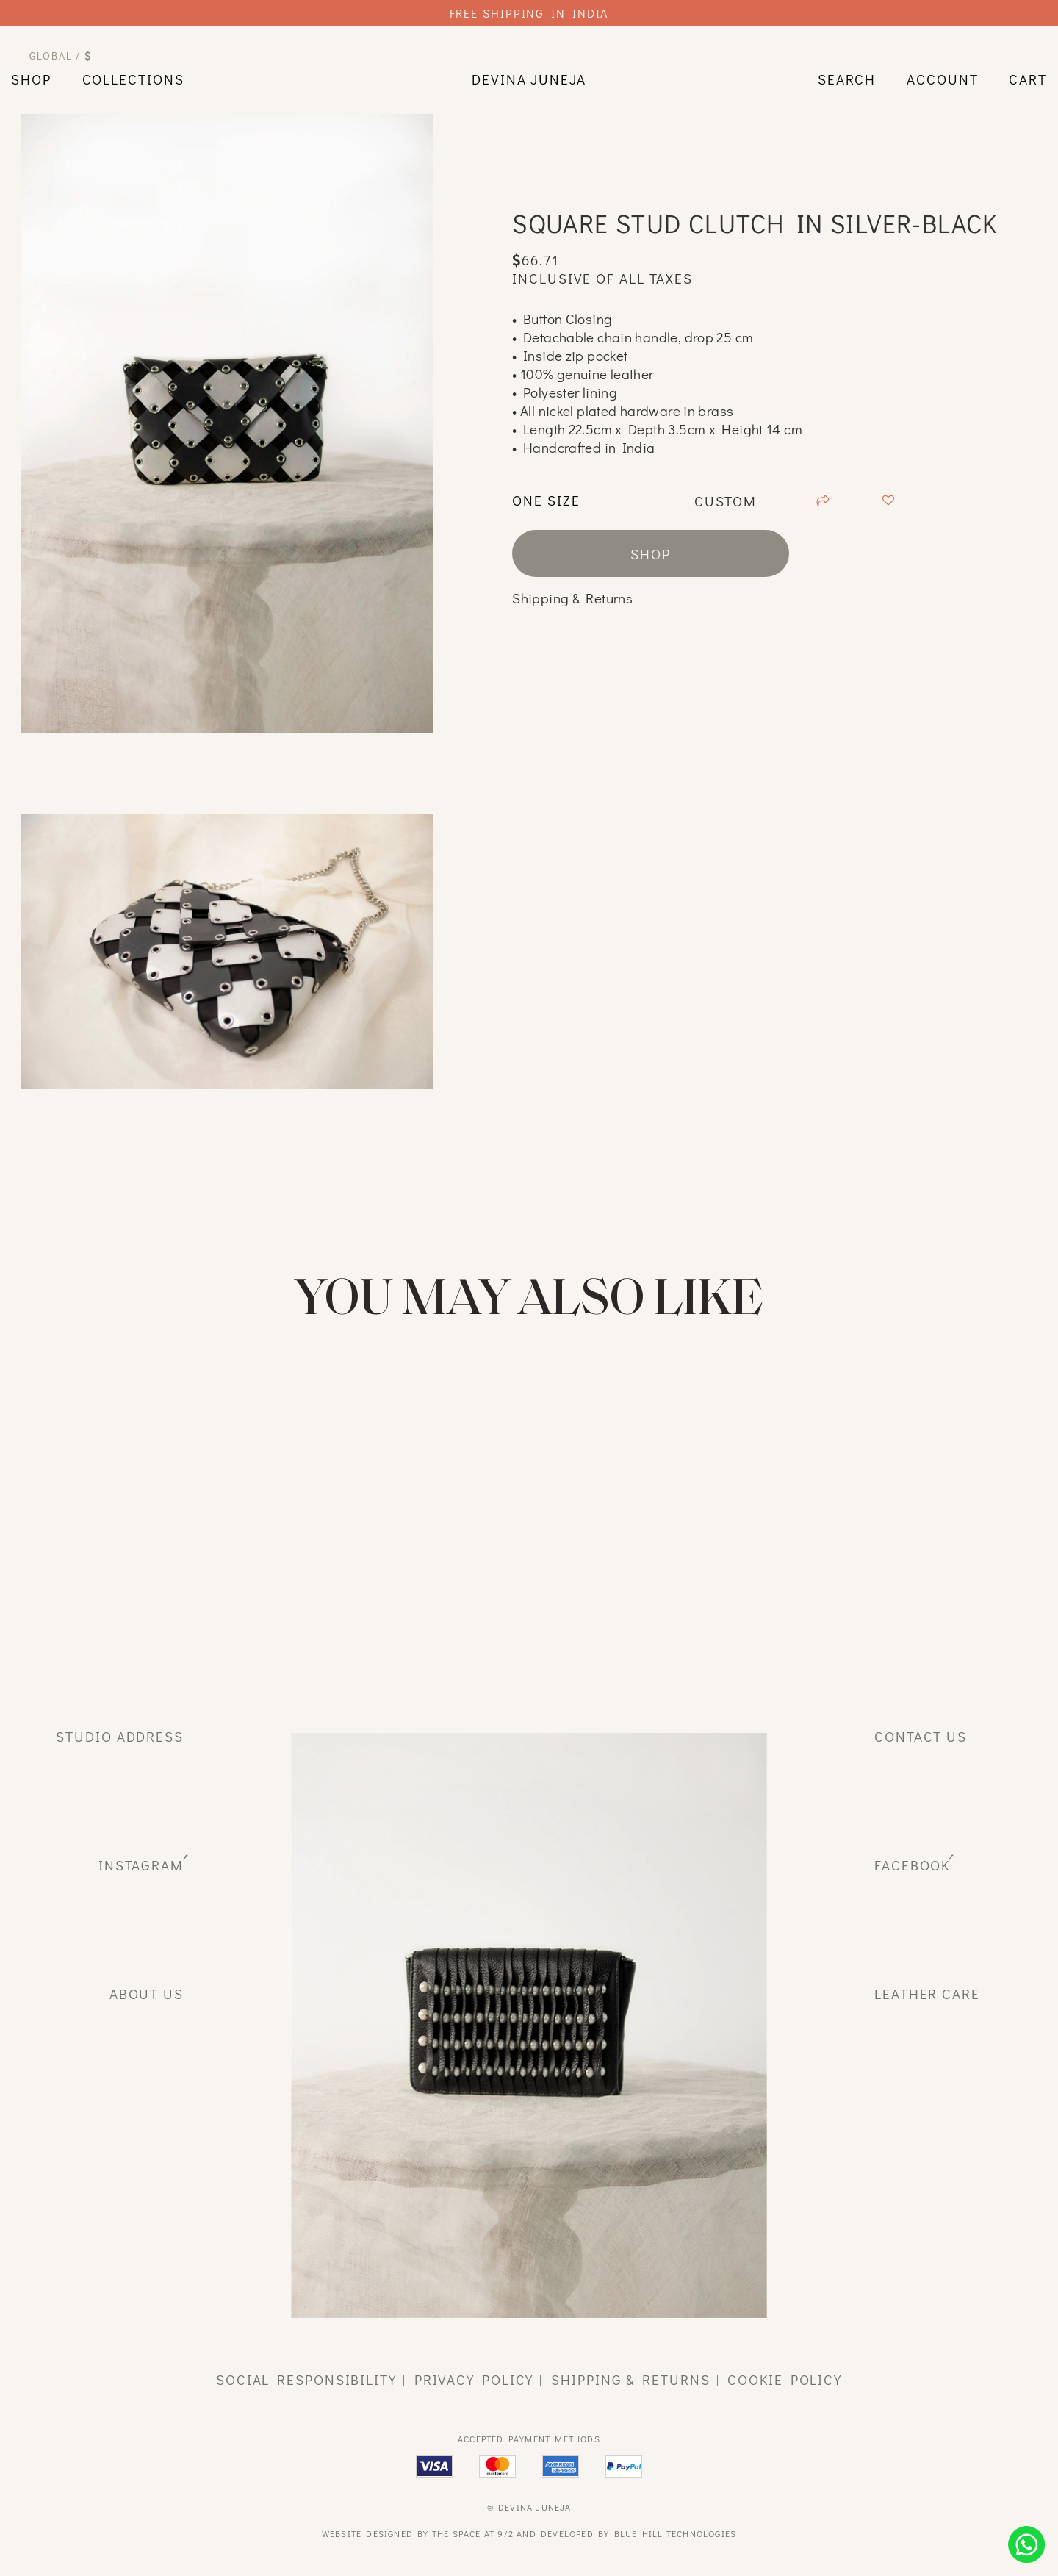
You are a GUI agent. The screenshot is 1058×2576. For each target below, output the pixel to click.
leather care (927, 1993)
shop (31, 79)
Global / (60, 55)
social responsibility (306, 2379)
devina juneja (529, 79)
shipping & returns (630, 2379)
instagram (141, 1865)
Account (942, 79)
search (847, 79)
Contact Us (920, 1736)
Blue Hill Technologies (675, 2533)
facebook (912, 1865)
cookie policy (784, 2379)
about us (146, 1993)
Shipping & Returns (572, 598)
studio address (120, 1736)
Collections (133, 79)
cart (1028, 79)
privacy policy (474, 2379)
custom (725, 501)
